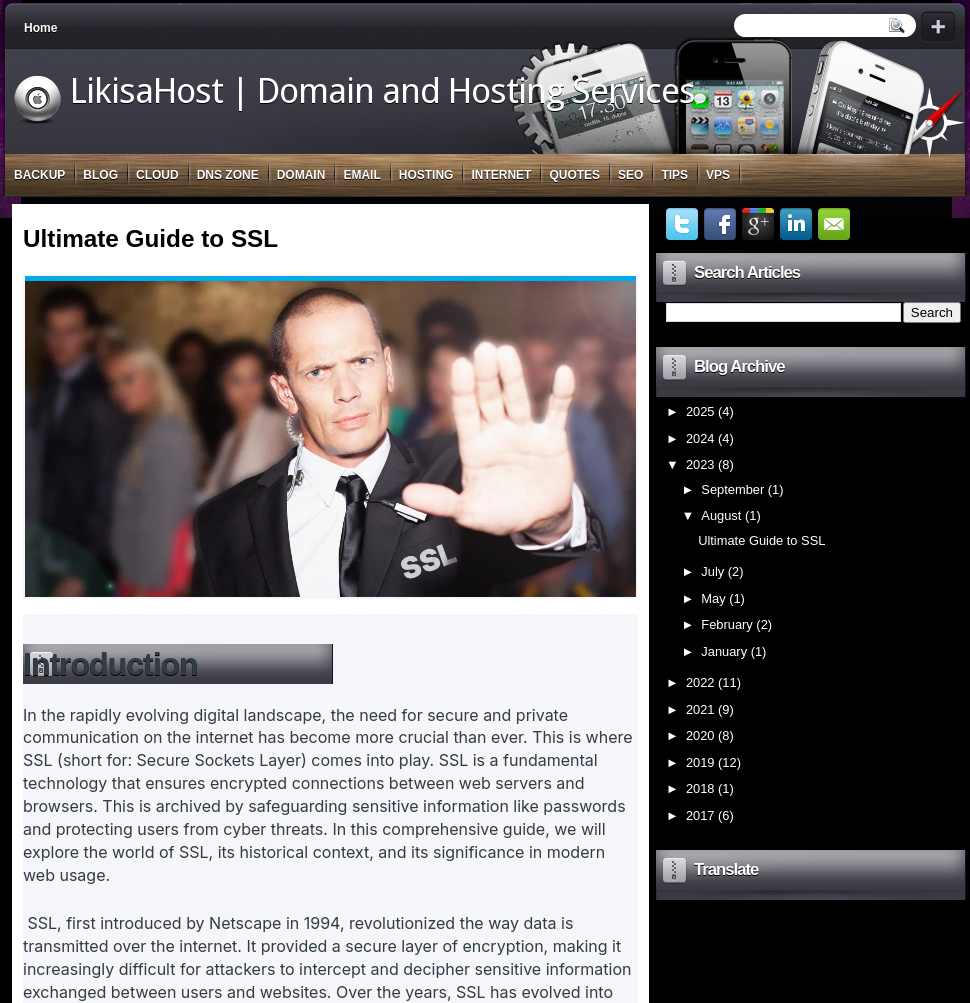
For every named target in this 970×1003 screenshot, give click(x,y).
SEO (630, 175)
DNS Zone (228, 175)
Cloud (157, 175)
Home (40, 28)
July (712, 571)
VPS (718, 175)
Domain (301, 175)
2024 (700, 438)
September (732, 489)
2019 (700, 762)
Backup (39, 175)
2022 (700, 682)
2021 (700, 709)
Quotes (574, 175)
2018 (700, 788)
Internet (501, 175)
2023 (700, 464)
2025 (700, 411)
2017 (700, 815)
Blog (100, 175)
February (726, 624)
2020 (700, 735)
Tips (674, 175)
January (724, 651)
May (713, 598)
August (721, 515)
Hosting (426, 175)
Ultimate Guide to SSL (150, 238)
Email (361, 175)
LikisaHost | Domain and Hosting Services (382, 91)
